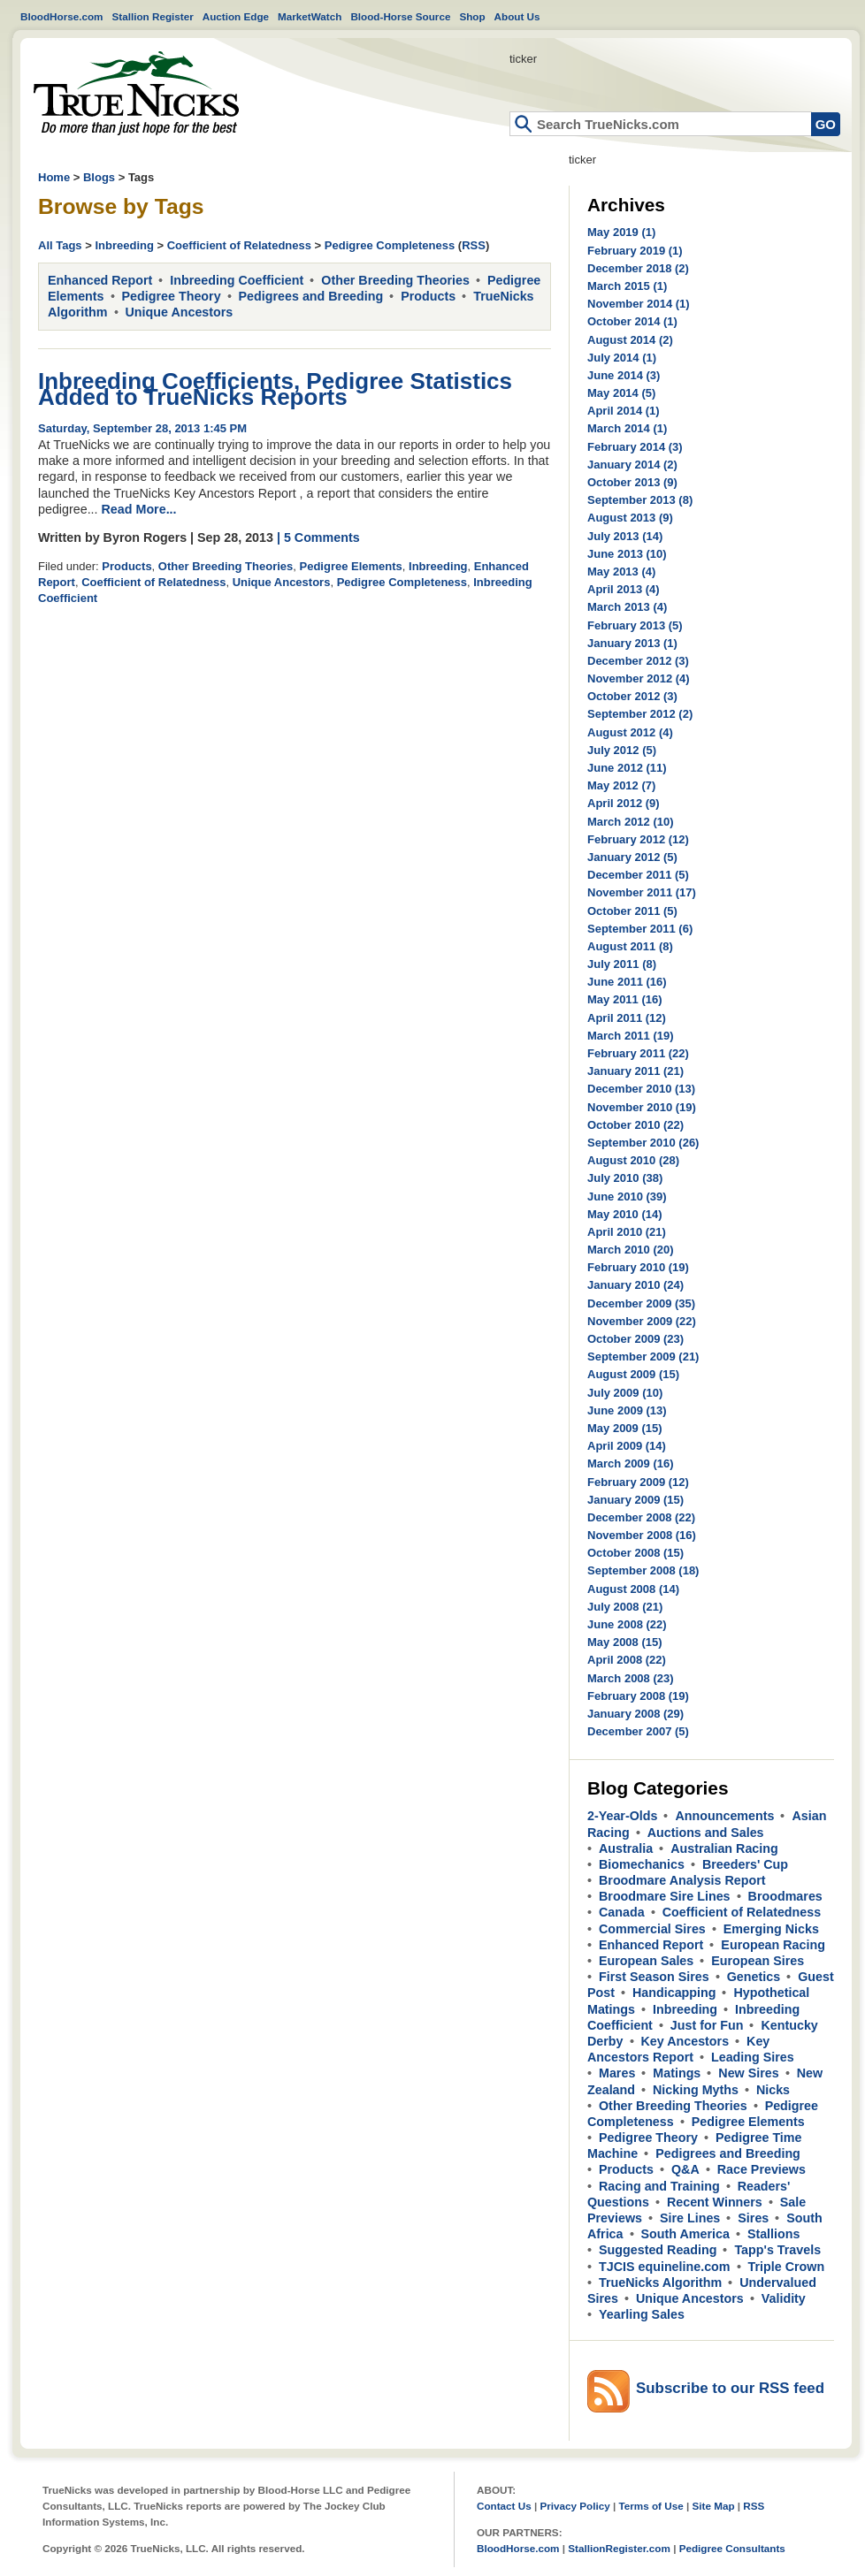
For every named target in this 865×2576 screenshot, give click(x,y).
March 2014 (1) (627, 428)
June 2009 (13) (627, 1410)
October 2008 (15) (635, 1552)
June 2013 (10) (627, 553)
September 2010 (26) (643, 1142)
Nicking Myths (696, 2090)
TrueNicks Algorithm (660, 2282)
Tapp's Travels (777, 2250)
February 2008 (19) (638, 1696)
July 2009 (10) (624, 1392)
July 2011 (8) (621, 964)
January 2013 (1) (632, 643)
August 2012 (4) (630, 732)
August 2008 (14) (633, 1589)
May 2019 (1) (621, 232)
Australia (626, 1848)
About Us (517, 16)
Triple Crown (786, 2267)
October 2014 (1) (632, 321)
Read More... (139, 509)
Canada (622, 1912)
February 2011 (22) (638, 1053)
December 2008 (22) (641, 1517)
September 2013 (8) (640, 500)
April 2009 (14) (626, 1445)
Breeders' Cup (745, 1864)
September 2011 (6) (640, 928)
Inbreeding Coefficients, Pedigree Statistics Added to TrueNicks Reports (275, 389)
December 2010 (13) (641, 1088)
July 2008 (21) (624, 1606)
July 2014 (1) (621, 357)
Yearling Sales (642, 2314)
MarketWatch (309, 16)
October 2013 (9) (632, 482)
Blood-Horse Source (400, 16)
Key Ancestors (685, 2041)
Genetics (753, 1977)
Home (136, 93)
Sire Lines (690, 2218)
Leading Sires (752, 2057)
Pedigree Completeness (390, 245)
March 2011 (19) (630, 1035)
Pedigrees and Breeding (311, 296)
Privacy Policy (574, 2505)
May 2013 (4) (621, 571)
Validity (784, 2298)
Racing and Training (659, 2186)
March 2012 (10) (630, 821)
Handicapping (674, 1992)
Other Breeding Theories (395, 280)
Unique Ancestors (179, 312)
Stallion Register (153, 16)
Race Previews (761, 2169)
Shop (472, 16)
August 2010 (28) (633, 1160)
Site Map (713, 2505)
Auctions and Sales (705, 1832)
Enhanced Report (100, 280)
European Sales (646, 1961)
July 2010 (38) (624, 1178)
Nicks (773, 2090)
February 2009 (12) (638, 1482)
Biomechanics (642, 1864)
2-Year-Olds (622, 1816)
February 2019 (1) (635, 250)
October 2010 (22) (635, 1125)
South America (685, 2234)
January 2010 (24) (635, 1285)
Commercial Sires (652, 1929)
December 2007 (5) (638, 1731)
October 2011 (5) (632, 911)
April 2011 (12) (626, 1018)
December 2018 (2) (638, 268)
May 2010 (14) (624, 1214)
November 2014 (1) (638, 303)
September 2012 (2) (640, 713)
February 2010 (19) (638, 1267)
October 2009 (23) (635, 1338)
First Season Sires (654, 1977)
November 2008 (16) (641, 1535)
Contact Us (504, 2505)
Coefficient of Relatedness (239, 245)
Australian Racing (724, 1848)
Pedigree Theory (171, 296)
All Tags (60, 245)
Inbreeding (124, 245)
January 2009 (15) (635, 1499)
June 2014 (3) (623, 375)
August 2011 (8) (630, 946)
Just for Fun (707, 2025)
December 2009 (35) (641, 1303)
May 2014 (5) (621, 393)
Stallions (773, 2234)
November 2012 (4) (638, 678)
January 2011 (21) (635, 1071)
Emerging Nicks (771, 1929)
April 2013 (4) (623, 589)
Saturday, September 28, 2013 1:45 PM (142, 428)
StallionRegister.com (619, 2548)
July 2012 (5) (621, 750)
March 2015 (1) (627, 286)
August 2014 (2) (630, 340)
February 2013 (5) (635, 625)
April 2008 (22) (626, 1659)
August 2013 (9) (630, 517)
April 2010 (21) (626, 1231)
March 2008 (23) (630, 1678)
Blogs (99, 177)
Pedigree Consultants (732, 2548)
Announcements (724, 1816)
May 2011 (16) (624, 999)
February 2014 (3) (635, 446)
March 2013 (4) (627, 607)
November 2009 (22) (641, 1321)
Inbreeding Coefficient (236, 280)
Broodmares (785, 1896)
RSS (474, 245)
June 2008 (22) (627, 1624)
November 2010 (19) (641, 1107)
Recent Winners (714, 2202)
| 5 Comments (318, 537)
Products (428, 296)
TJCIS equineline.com (665, 2267)
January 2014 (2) (632, 464)
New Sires (748, 2073)
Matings (676, 2073)
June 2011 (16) (627, 981)
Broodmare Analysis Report (682, 1880)
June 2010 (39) (627, 1196)
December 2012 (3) (638, 660)
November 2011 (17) (641, 892)
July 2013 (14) (624, 536)
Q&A (685, 2169)
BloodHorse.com (61, 16)
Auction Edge (236, 16)
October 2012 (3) (632, 696)
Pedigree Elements (351, 566)
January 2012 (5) (632, 857)
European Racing (773, 1945)
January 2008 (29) (635, 1713)
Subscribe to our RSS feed (730, 2388)
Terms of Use (651, 2505)
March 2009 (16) (630, 1463)
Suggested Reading (657, 2250)
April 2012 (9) (623, 803)
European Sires (757, 1961)
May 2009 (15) (624, 1428)
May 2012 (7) (621, 785)
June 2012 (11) (627, 767)
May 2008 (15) (624, 1642)
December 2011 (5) (638, 874)
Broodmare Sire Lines (665, 1896)
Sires (753, 2218)
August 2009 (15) (633, 1374)
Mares (617, 2073)
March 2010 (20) (630, 1249)
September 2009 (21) (643, 1356)
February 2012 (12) (638, 839)
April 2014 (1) (623, 410)
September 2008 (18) (643, 1570)
